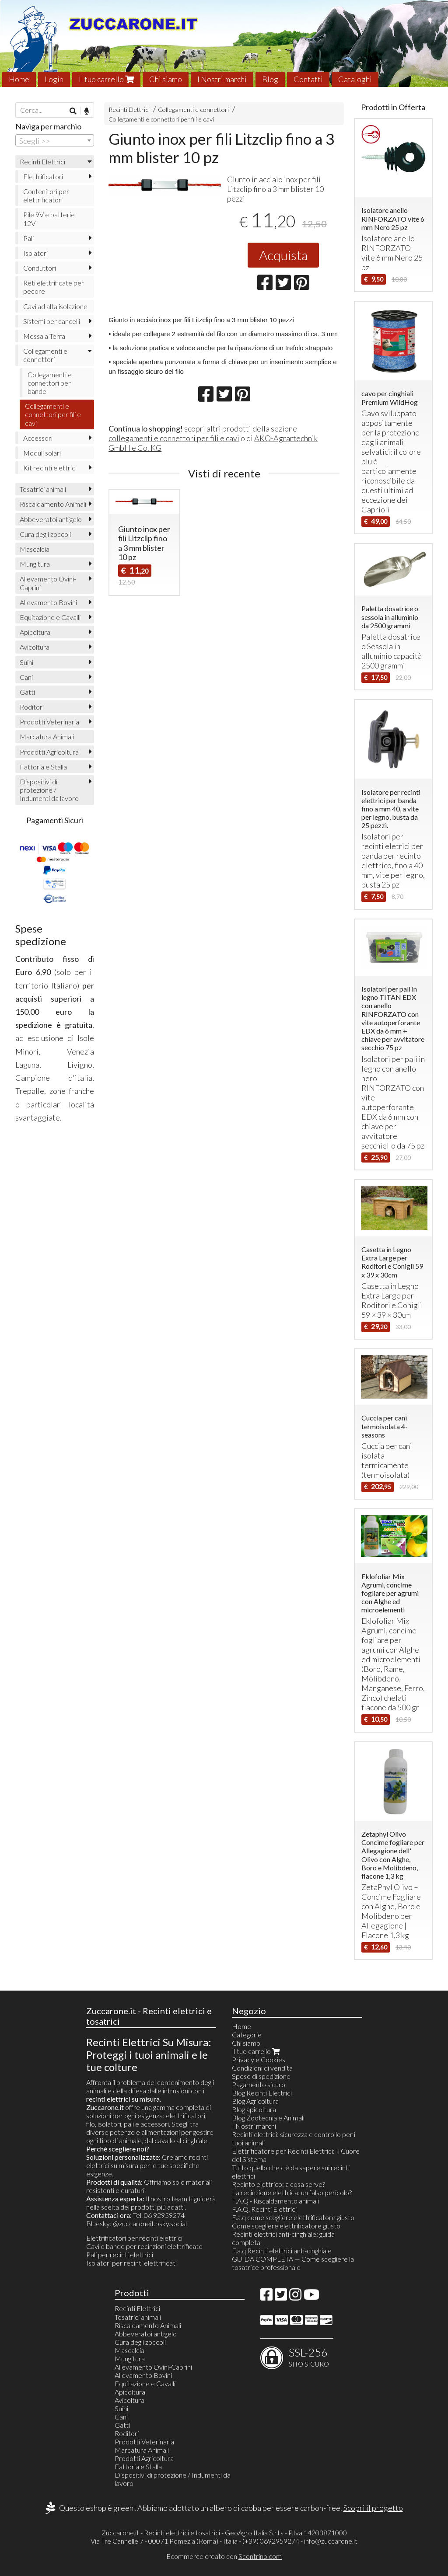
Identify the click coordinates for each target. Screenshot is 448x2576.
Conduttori (39, 268)
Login (54, 79)
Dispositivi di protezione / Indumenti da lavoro (49, 789)
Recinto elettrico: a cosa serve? (278, 2184)
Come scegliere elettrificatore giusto (286, 2225)
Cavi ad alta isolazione (55, 306)
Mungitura (35, 564)
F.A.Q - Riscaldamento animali (275, 2201)
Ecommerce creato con (224, 2556)
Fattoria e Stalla (43, 766)
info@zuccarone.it (330, 2541)
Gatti (27, 692)
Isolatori (35, 253)
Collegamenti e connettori (193, 109)
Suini (26, 662)
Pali (28, 238)
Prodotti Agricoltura (49, 752)
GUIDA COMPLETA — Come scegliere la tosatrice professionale (293, 2263)
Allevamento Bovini (48, 602)
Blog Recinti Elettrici (262, 2093)
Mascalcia (34, 549)
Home (19, 79)
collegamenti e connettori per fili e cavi (173, 438)
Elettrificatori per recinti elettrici (134, 2238)
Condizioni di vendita (262, 2068)
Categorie (247, 2034)
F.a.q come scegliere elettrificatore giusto (293, 2217)
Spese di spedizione (261, 2076)
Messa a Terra (44, 336)
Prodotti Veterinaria (49, 721)
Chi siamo (165, 79)
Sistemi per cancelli (51, 321)
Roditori (32, 707)
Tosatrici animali (43, 489)
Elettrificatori (43, 176)
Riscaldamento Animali (53, 504)
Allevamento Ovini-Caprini (48, 582)
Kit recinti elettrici (50, 467)
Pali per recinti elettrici (119, 2254)
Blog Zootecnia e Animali (268, 2117)
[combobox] (54, 140)
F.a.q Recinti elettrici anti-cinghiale (282, 2250)
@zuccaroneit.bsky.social (150, 2223)
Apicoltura (35, 632)
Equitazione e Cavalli (50, 617)
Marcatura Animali (47, 736)
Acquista (283, 255)
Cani (26, 677)
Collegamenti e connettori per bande (50, 382)
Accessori (37, 438)
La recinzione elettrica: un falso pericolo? (292, 2192)
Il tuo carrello (106, 79)
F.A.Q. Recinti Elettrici (264, 2209)
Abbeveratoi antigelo (51, 519)
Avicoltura (34, 647)
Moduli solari (42, 453)
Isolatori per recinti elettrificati (131, 2263)
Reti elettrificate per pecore (53, 286)
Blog (270, 79)
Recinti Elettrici (129, 109)
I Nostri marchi (222, 79)
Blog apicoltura (254, 2109)
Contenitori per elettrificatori (46, 195)
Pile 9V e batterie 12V (49, 218)
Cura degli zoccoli (45, 534)
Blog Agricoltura (255, 2101)
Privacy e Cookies (258, 2059)
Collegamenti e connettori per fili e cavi (161, 119)
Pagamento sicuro (258, 2084)
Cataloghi (355, 79)
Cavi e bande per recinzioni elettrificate (144, 2246)
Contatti (308, 79)
